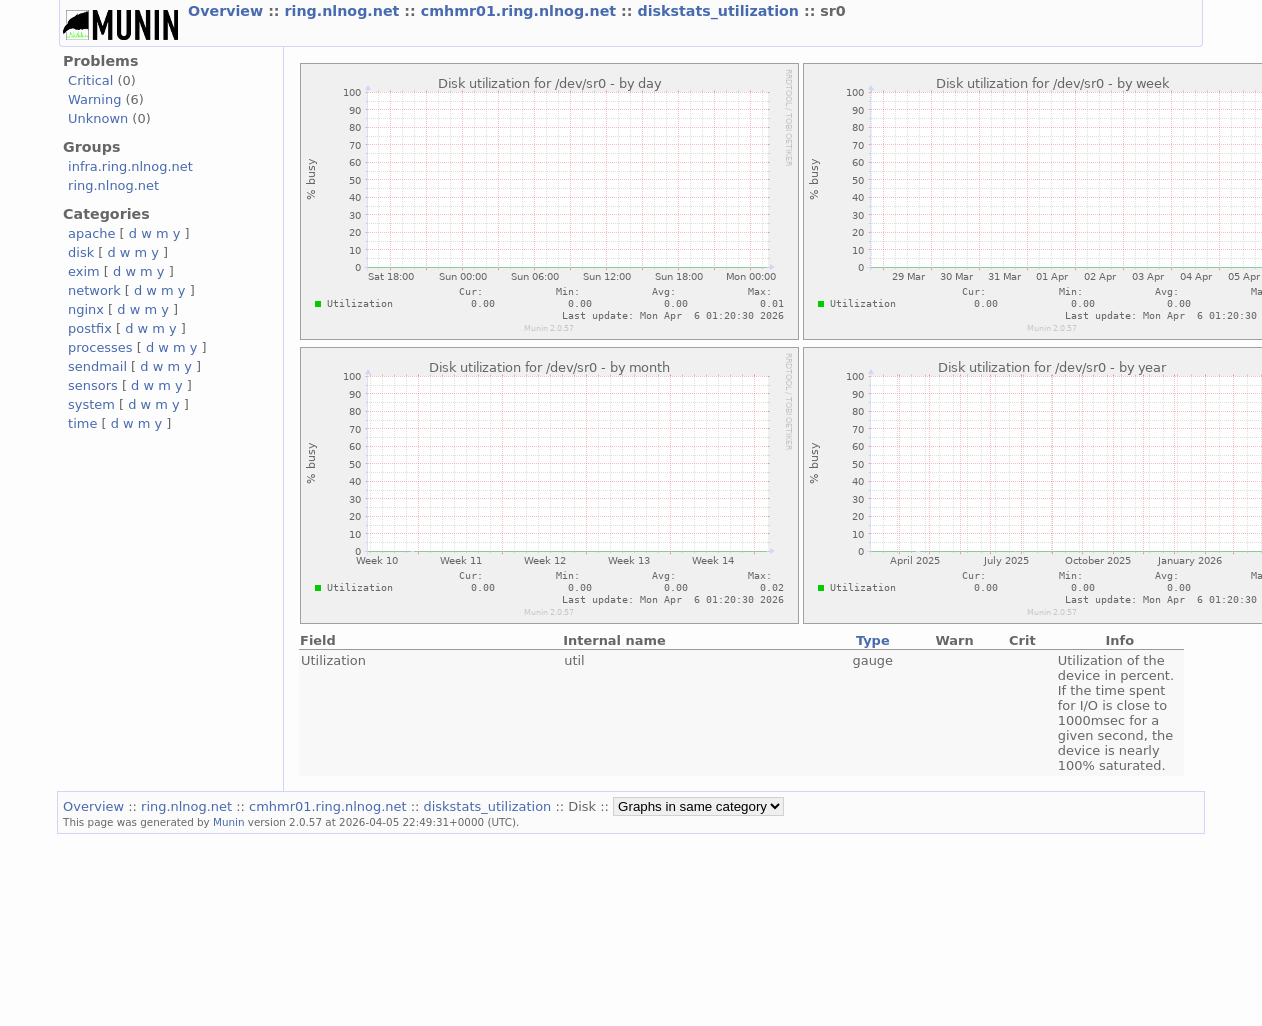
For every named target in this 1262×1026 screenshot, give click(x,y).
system (91, 404)
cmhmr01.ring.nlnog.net (521, 11)
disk (81, 252)
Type (873, 640)
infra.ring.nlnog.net (130, 166)
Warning (94, 99)
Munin (229, 822)
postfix (90, 328)
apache (91, 233)
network (94, 290)
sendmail (97, 366)
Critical (90, 80)
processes (100, 347)
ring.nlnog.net (345, 11)
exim (84, 271)
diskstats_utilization (720, 11)
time (82, 423)
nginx (86, 309)
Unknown (98, 118)
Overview (228, 11)
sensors (93, 385)
